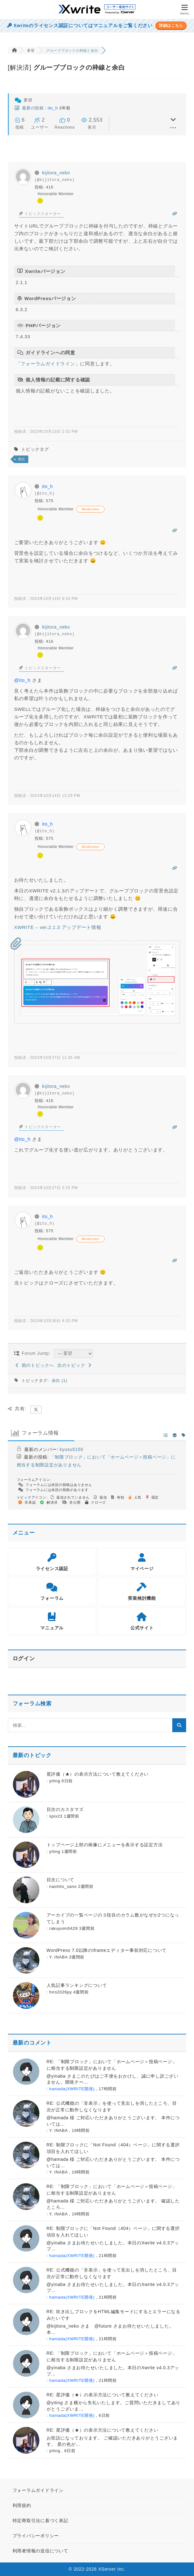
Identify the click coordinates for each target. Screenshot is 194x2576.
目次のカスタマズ (65, 1809)
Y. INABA (58, 1957)
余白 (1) (59, 1380)
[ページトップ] (181, 2563)
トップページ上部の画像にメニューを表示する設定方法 (105, 1844)
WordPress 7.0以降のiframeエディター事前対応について (107, 1950)
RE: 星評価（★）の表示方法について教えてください (102, 2394)
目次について (61, 1879)
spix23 (55, 1816)
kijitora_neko (56, 172)
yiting (54, 1780)
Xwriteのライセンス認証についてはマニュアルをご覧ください (80, 25)
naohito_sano (63, 1886)
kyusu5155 (71, 1449)
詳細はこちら (171, 25)
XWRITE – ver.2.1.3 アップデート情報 (57, 927)
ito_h (53, 108)
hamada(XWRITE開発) (71, 2088)
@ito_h (22, 680)
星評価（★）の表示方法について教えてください (98, 1774)
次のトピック (74, 1365)
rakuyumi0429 (63, 1928)
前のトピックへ (35, 1365)
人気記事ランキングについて (77, 1985)
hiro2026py (60, 1992)
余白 (22, 459)
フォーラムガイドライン (47, 363)
